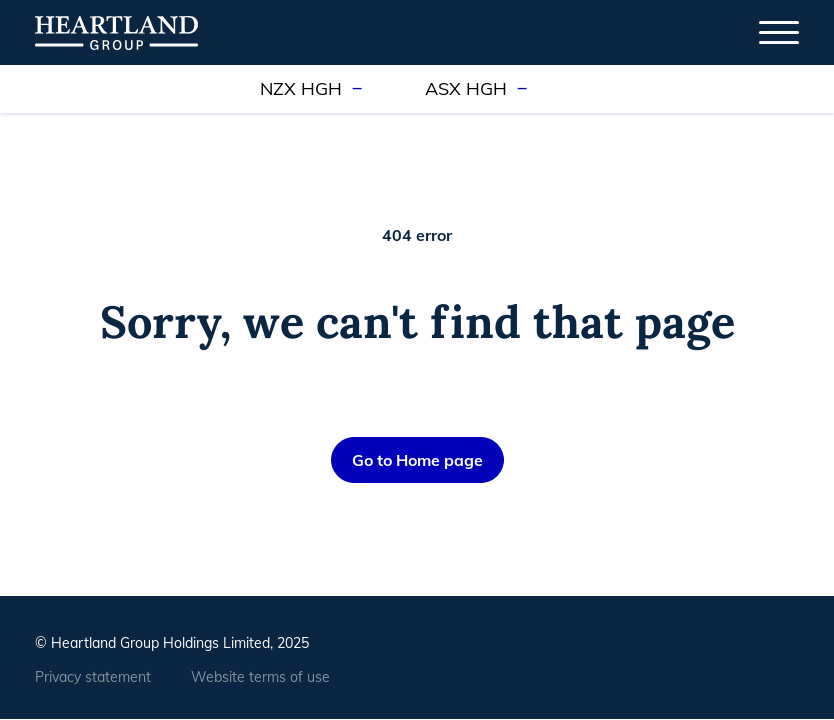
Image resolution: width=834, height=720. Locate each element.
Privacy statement (93, 677)
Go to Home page (417, 460)
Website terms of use (260, 677)
